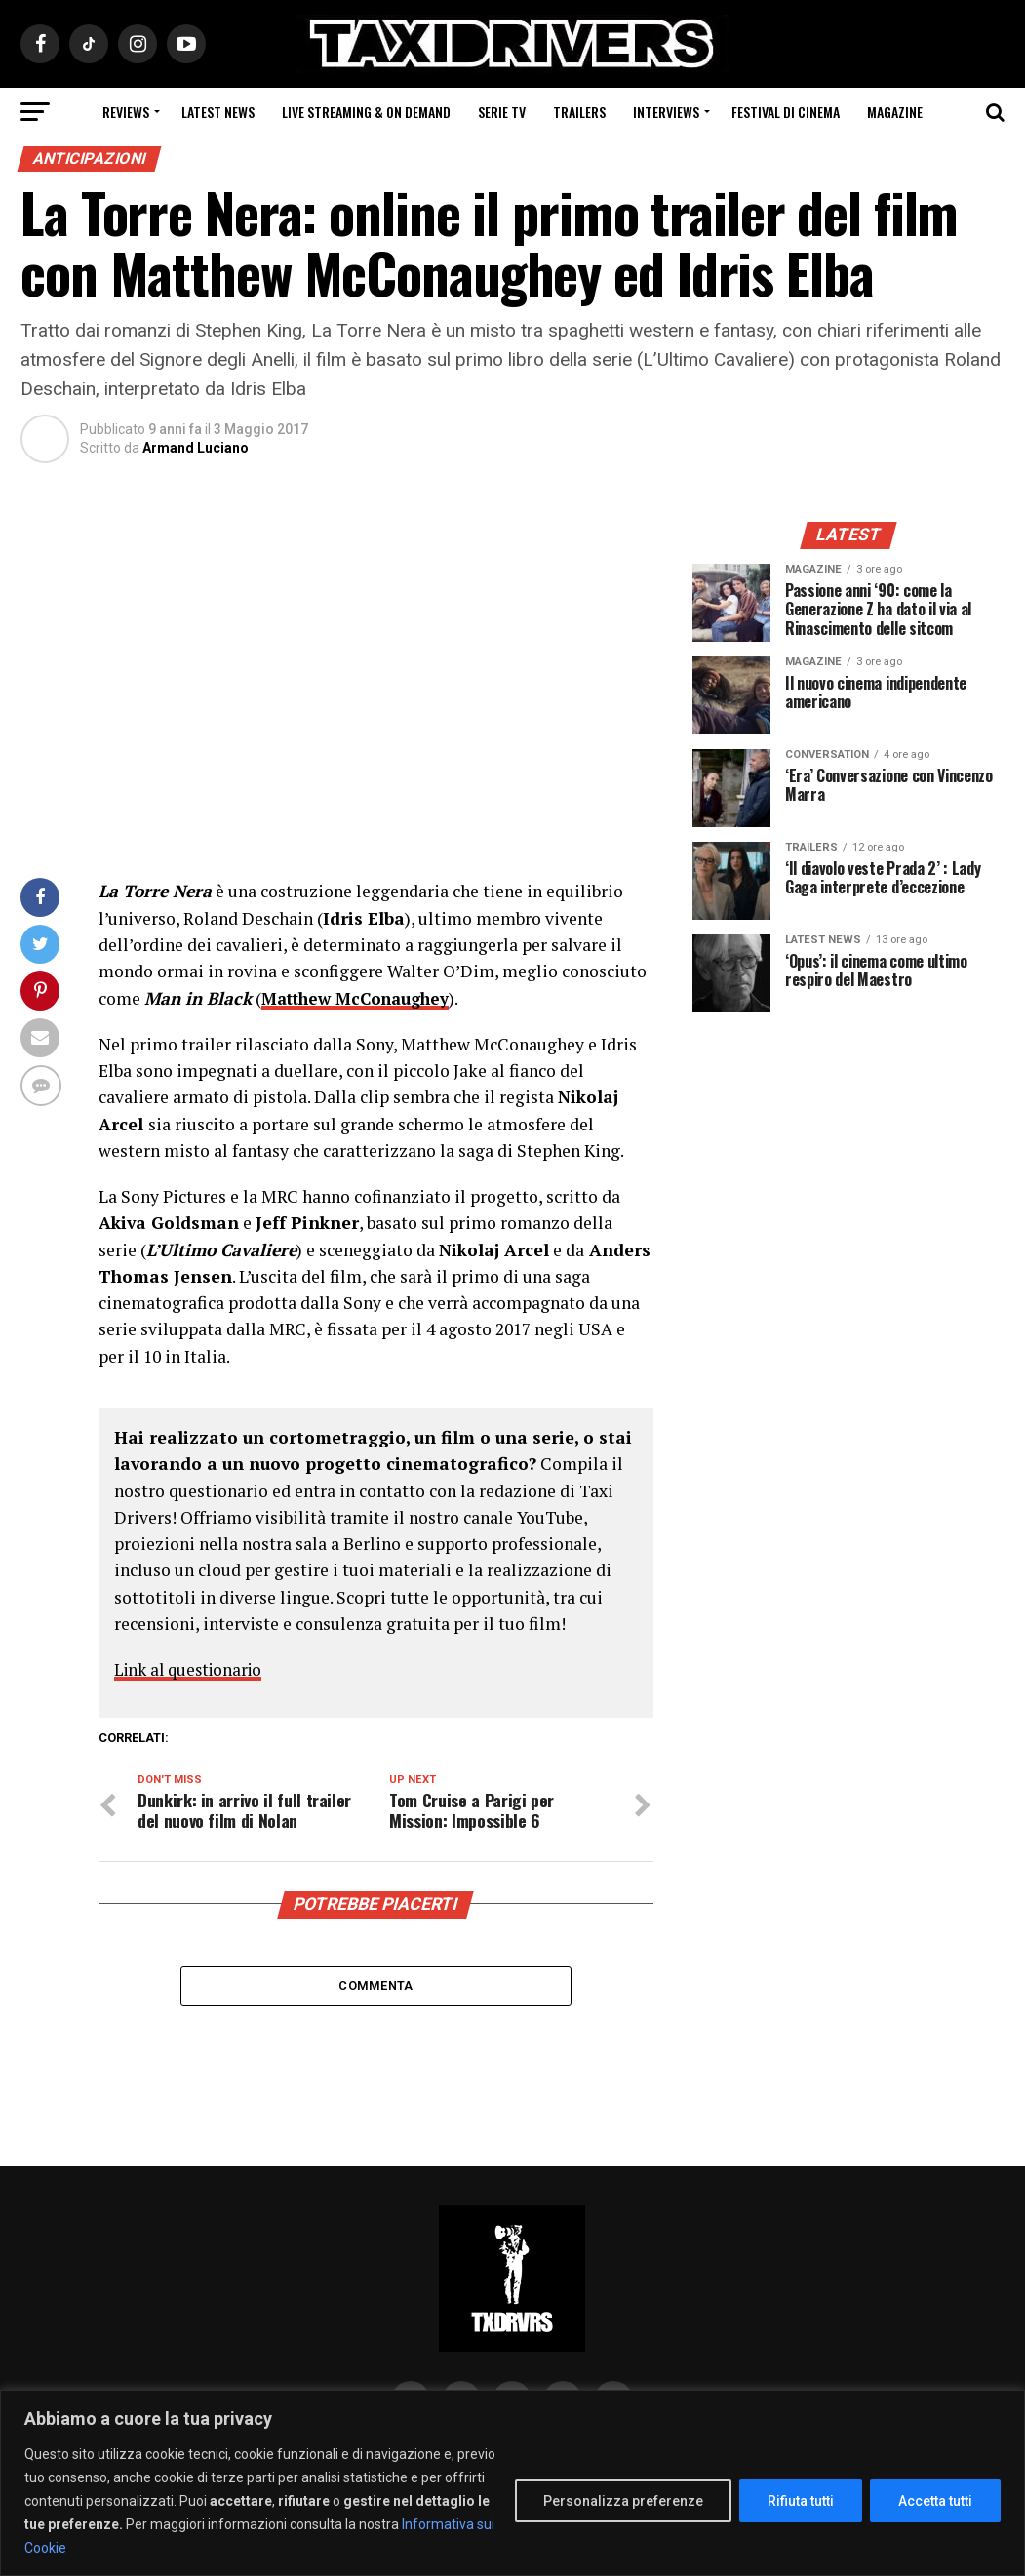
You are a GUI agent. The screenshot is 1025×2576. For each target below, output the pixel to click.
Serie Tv (502, 111)
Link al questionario (192, 1669)
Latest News (218, 111)
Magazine (895, 111)
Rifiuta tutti (801, 2501)
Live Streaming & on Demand (366, 111)
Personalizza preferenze (623, 2501)
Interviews (666, 111)
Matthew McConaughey (361, 998)
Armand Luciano (195, 448)
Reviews (125, 111)
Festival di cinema (785, 111)
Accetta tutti (935, 2501)
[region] (512, 2483)
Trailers (579, 111)
